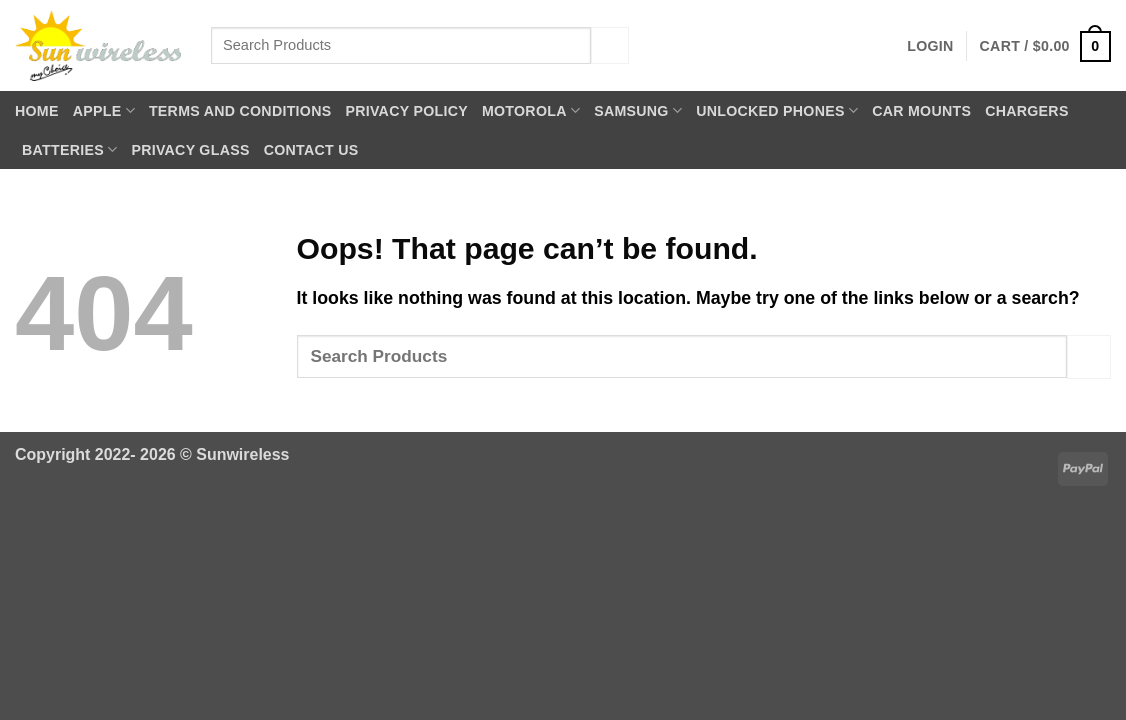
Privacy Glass (190, 150)
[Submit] (610, 45)
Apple (104, 110)
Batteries (69, 149)
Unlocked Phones (777, 110)
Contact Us (311, 150)
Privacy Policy (406, 111)
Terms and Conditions (240, 111)
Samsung (638, 110)
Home (37, 111)
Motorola (531, 110)
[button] (930, 46)
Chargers (1026, 111)
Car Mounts (921, 111)
